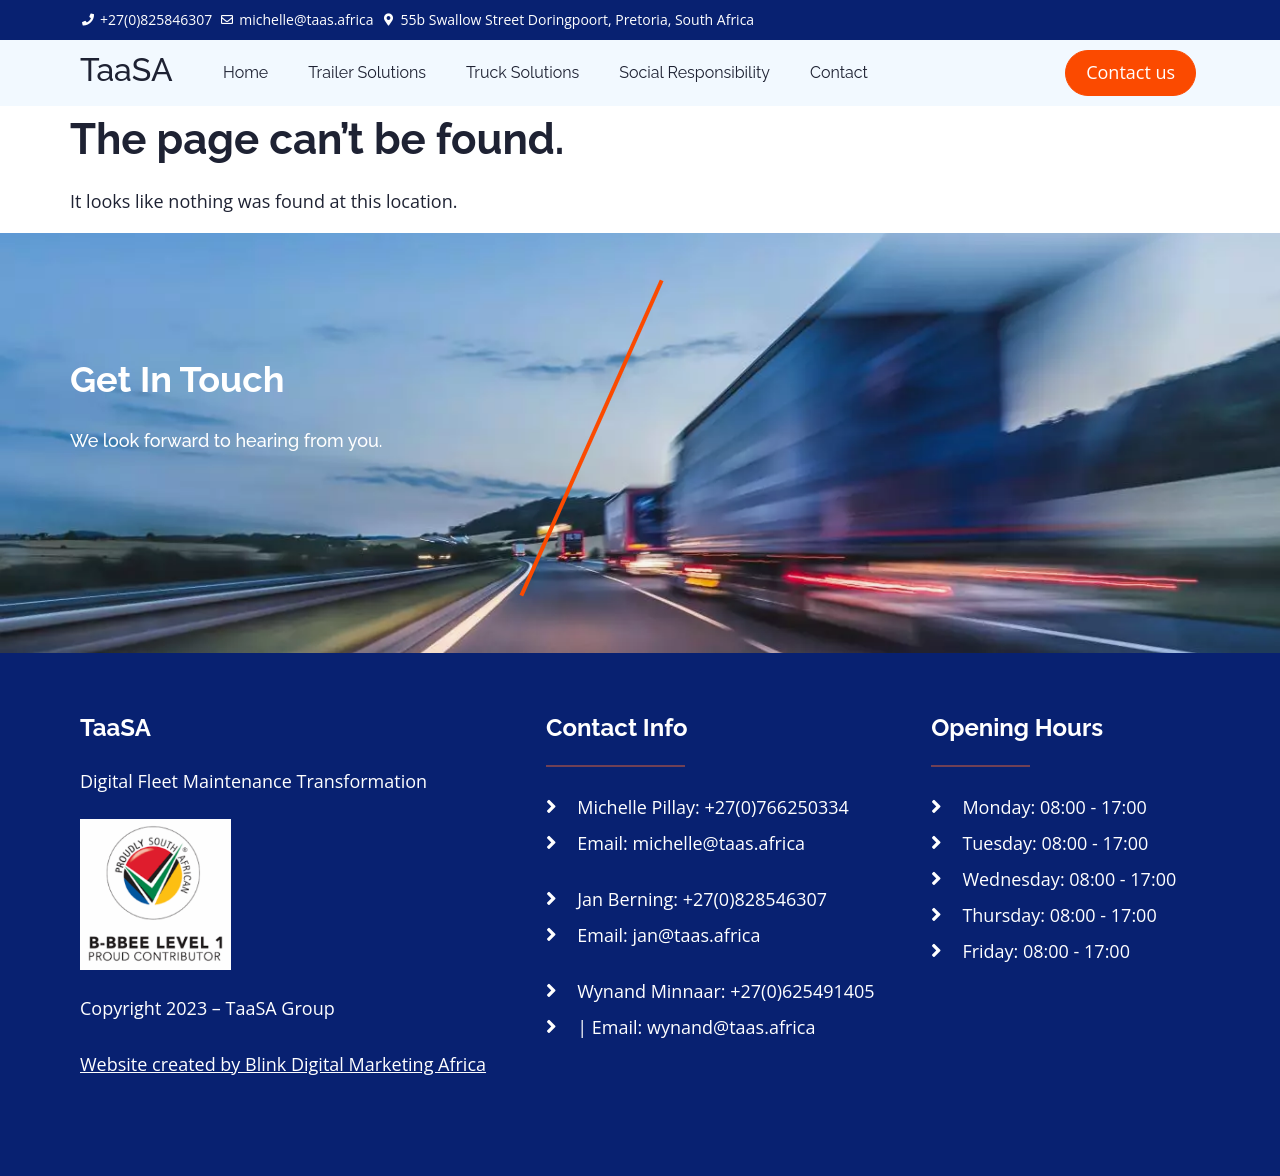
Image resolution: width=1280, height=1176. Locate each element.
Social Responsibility (694, 72)
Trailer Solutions (367, 72)
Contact (839, 72)
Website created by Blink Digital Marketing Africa (283, 1064)
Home (245, 72)
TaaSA (126, 69)
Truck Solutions (522, 72)
